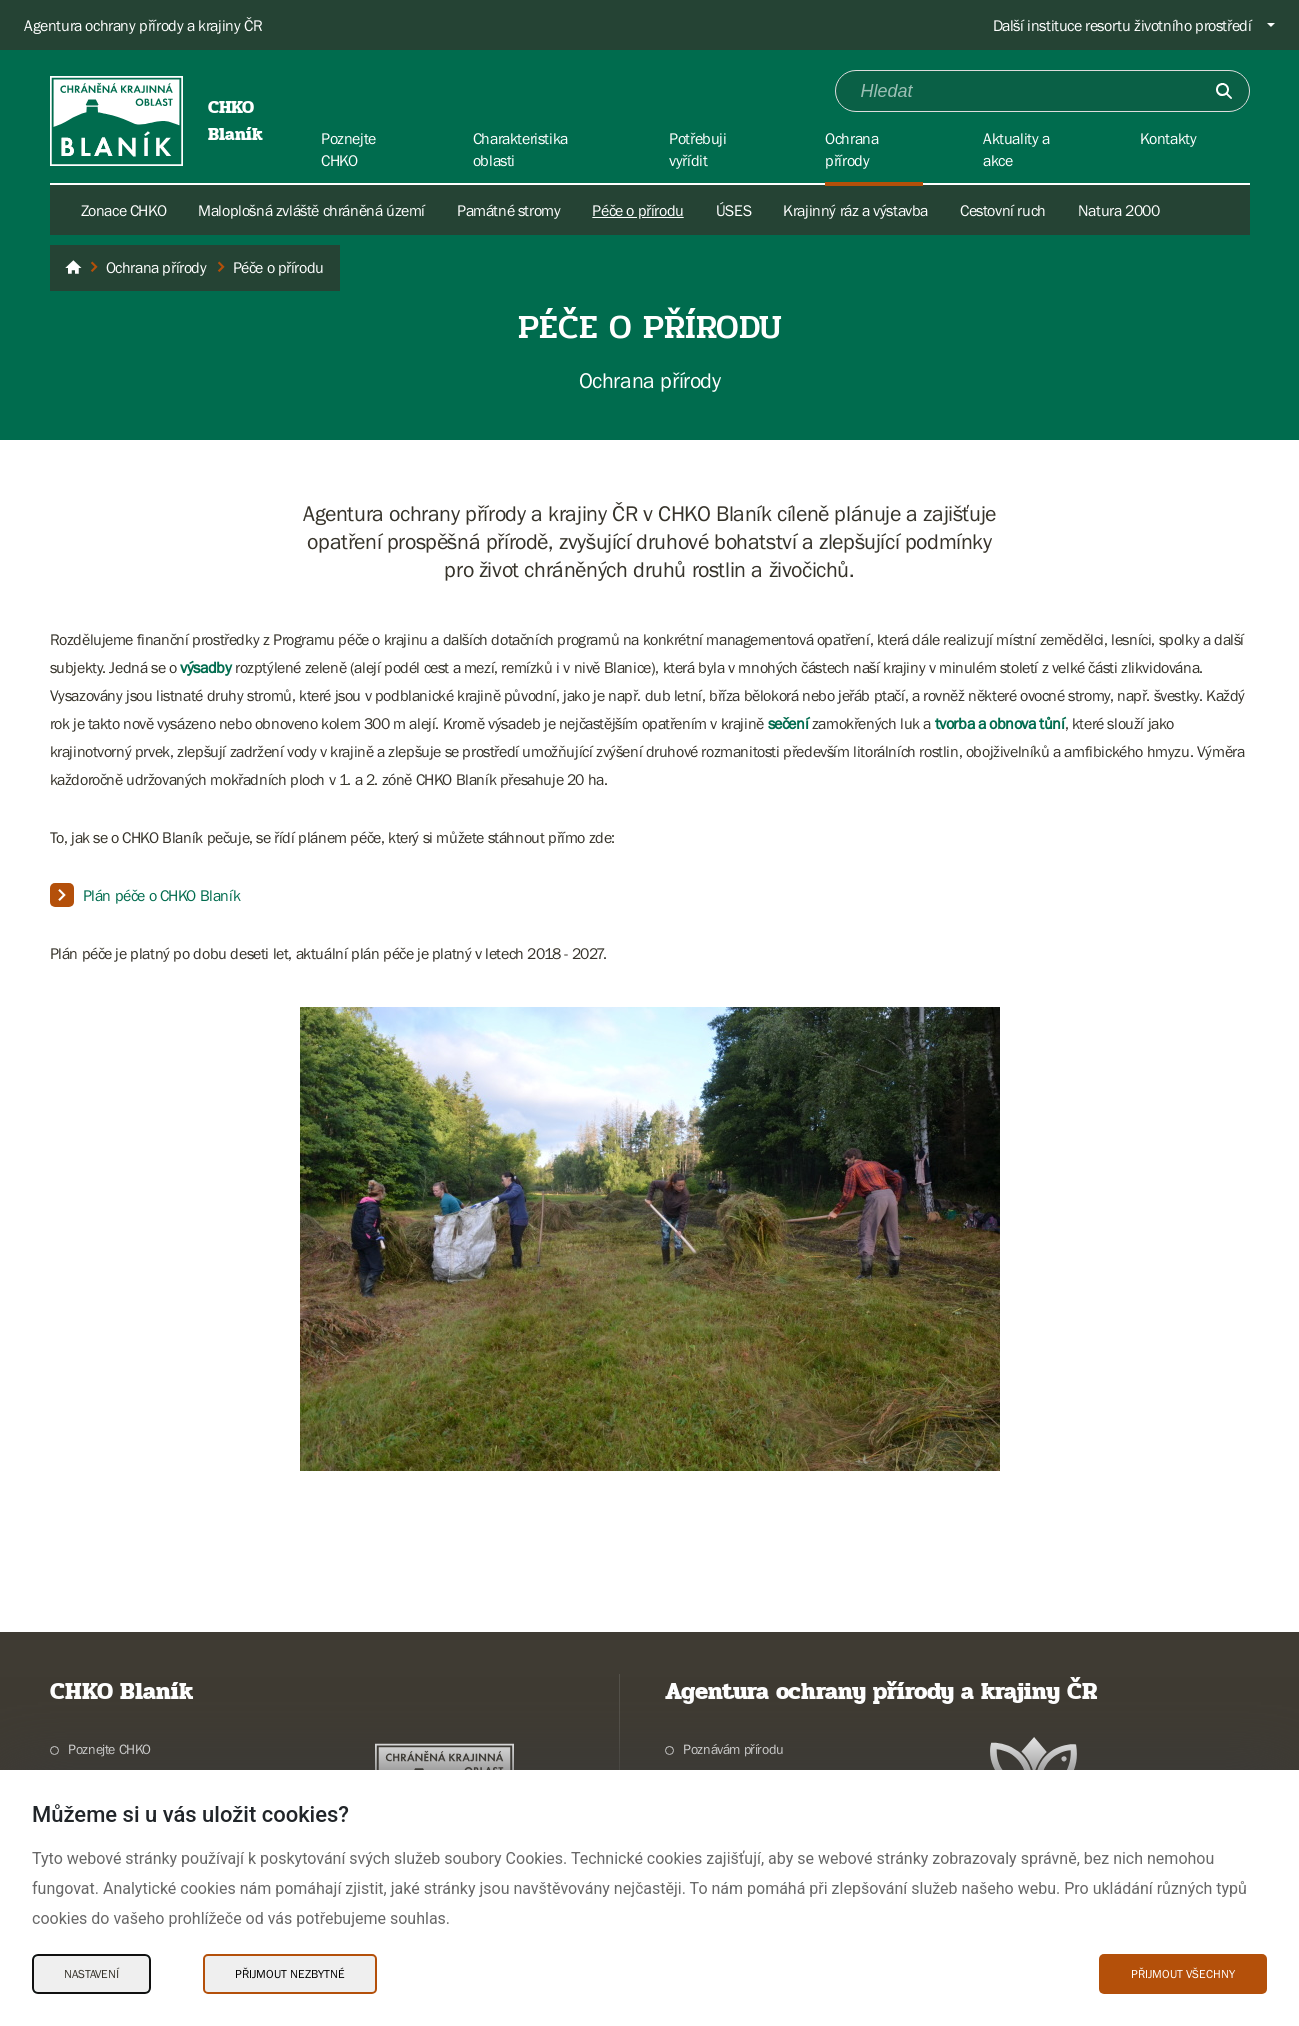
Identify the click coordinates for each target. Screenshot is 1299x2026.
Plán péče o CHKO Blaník (162, 895)
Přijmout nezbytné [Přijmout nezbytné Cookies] (290, 1974)
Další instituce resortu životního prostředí (1122, 25)
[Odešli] (1224, 91)
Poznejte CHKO (109, 1749)
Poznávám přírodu (733, 1749)
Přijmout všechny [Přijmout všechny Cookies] (1183, 1974)
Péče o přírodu (637, 210)
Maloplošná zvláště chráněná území (311, 210)
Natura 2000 (1119, 210)
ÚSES (733, 210)
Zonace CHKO (124, 210)
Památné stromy (508, 210)
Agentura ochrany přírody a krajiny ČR (143, 25)
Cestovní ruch (1003, 210)
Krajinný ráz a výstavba (855, 210)
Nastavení (91, 1974)
